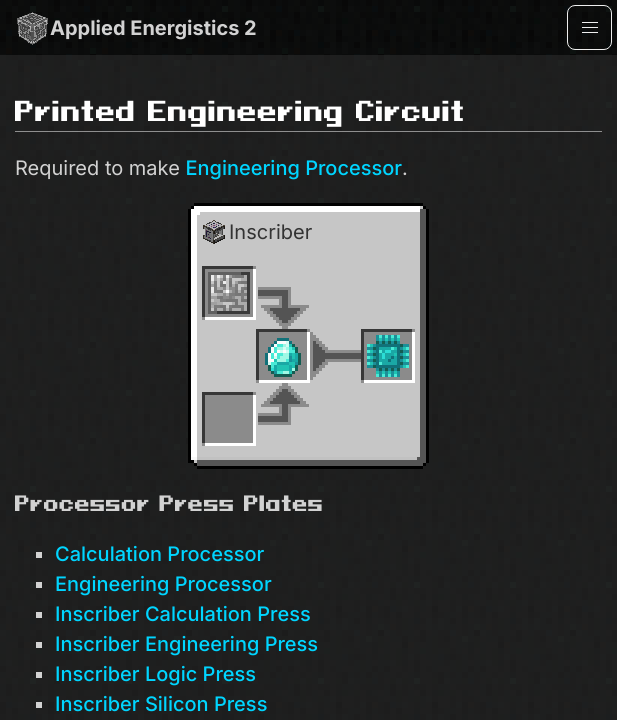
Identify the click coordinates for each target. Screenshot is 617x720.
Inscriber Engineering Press (186, 644)
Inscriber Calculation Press (183, 614)
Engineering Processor (293, 168)
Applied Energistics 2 (136, 27)
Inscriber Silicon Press (161, 704)
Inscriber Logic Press (155, 674)
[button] (589, 27)
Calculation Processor (159, 554)
